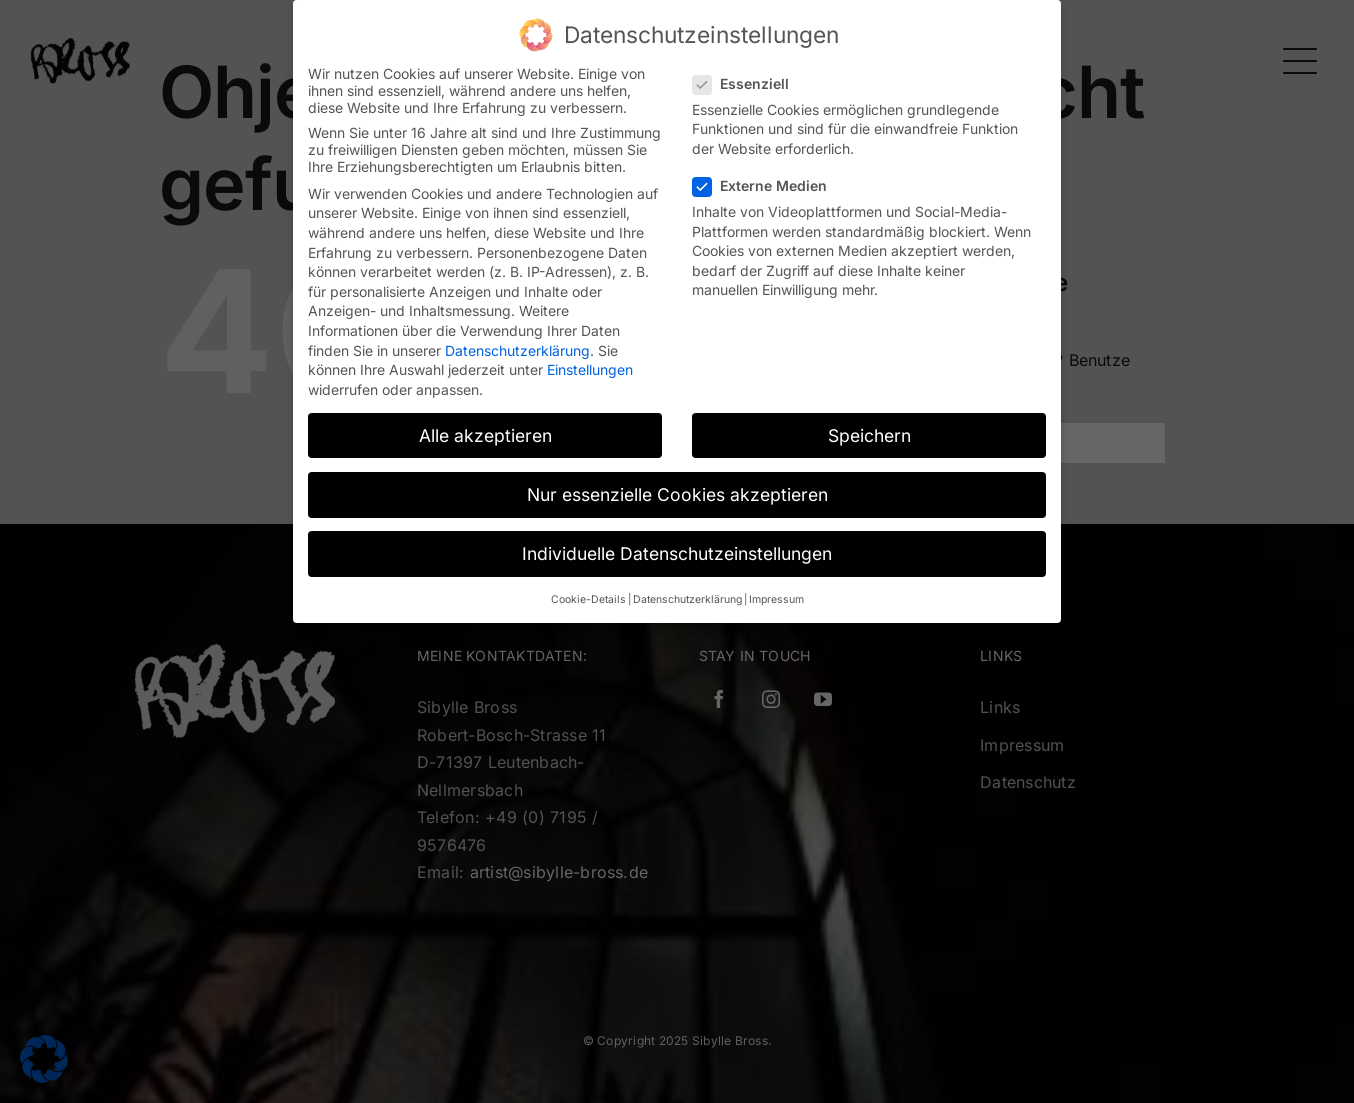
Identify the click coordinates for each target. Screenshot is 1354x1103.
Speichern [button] (869, 433)
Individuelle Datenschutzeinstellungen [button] (677, 551)
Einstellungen (590, 368)
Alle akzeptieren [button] (485, 433)
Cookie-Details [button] (588, 598)
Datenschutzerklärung (517, 348)
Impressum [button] (776, 598)
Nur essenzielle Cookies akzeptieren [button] (677, 492)
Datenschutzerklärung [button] (687, 598)
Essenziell (749, 81)
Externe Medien (768, 184)
